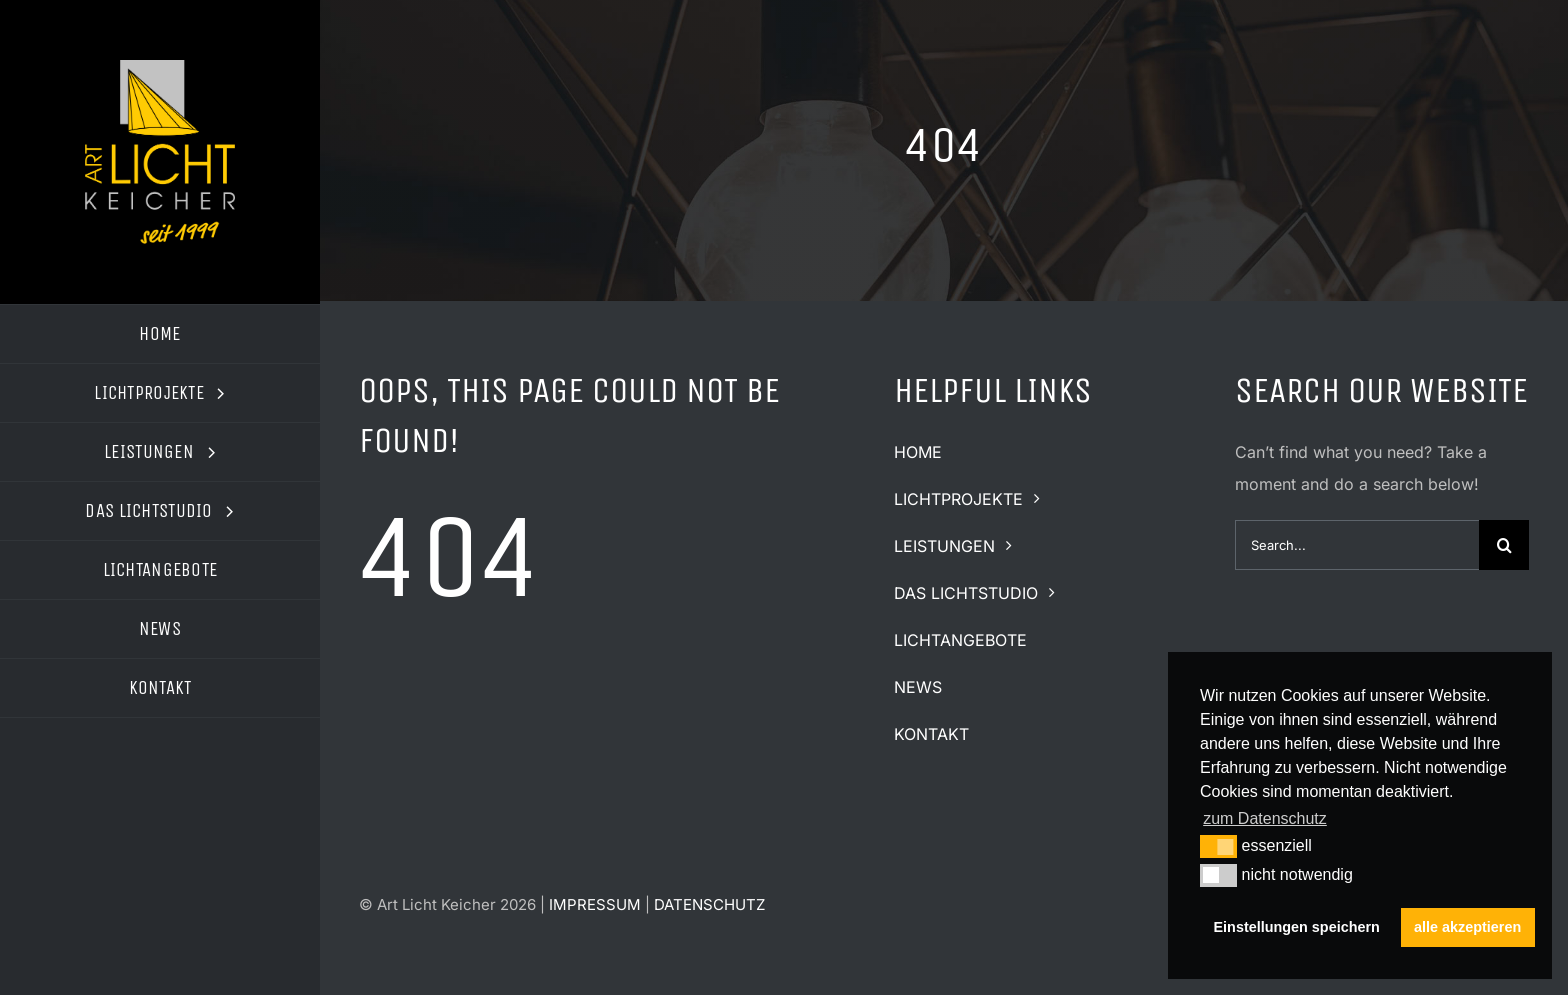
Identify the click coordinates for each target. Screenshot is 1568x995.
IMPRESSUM (595, 904)
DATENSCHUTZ (709, 904)
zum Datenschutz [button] (1265, 818)
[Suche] (1504, 545)
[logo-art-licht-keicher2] (160, 68)
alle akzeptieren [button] (1467, 927)
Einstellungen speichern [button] (1297, 927)
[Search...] (1357, 545)
